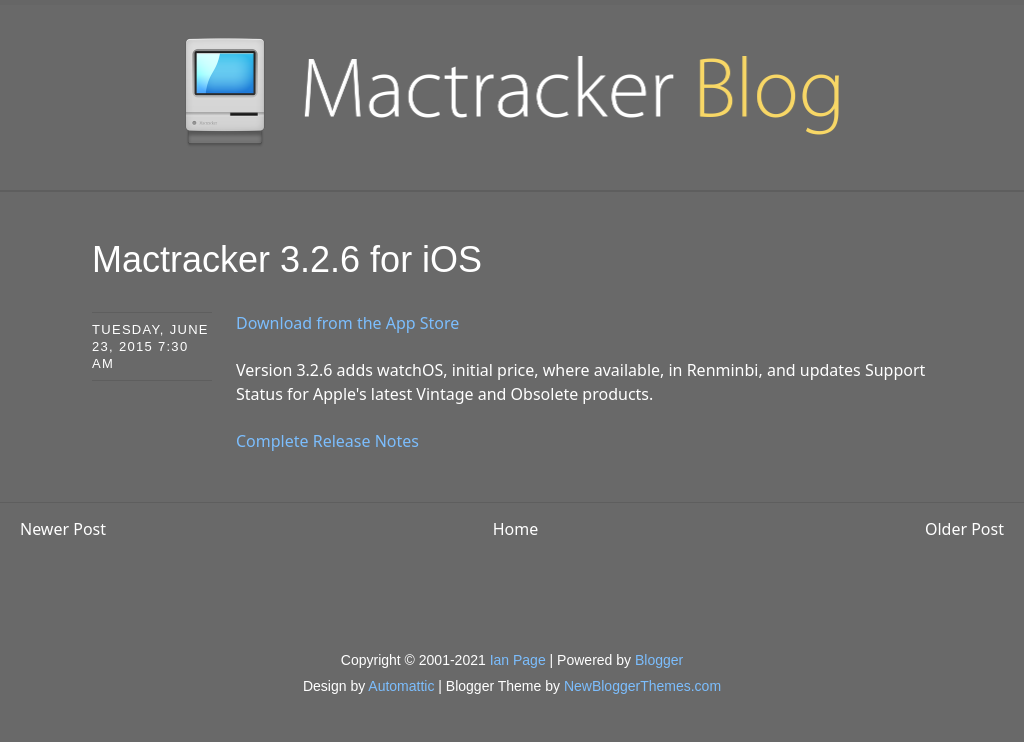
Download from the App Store (347, 323)
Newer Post (63, 529)
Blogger (659, 660)
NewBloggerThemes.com (642, 686)
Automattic (401, 686)
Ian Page (518, 660)
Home (516, 529)
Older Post (964, 529)
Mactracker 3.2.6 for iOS (287, 259)
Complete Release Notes (327, 441)
